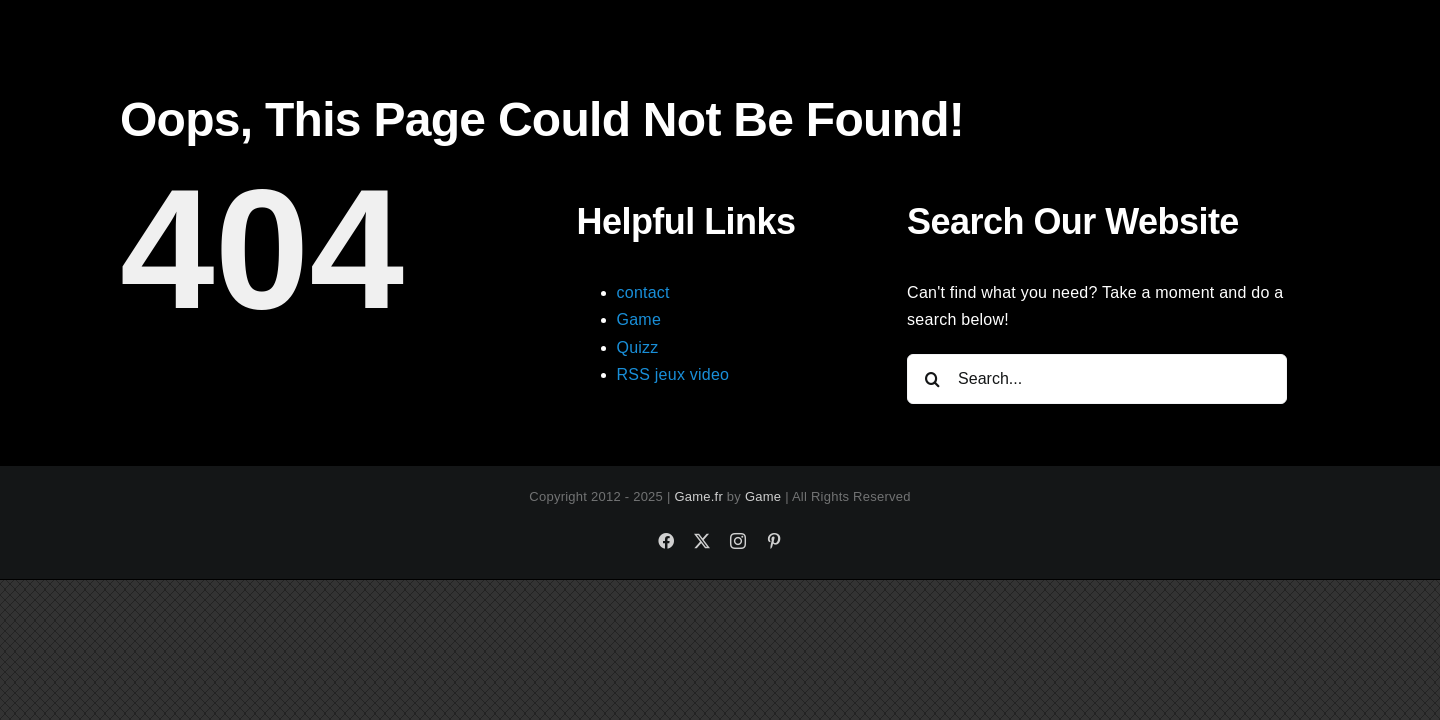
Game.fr (698, 496)
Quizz (638, 347)
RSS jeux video (673, 374)
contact (643, 292)
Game (639, 319)
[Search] (932, 379)
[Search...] (1097, 379)
